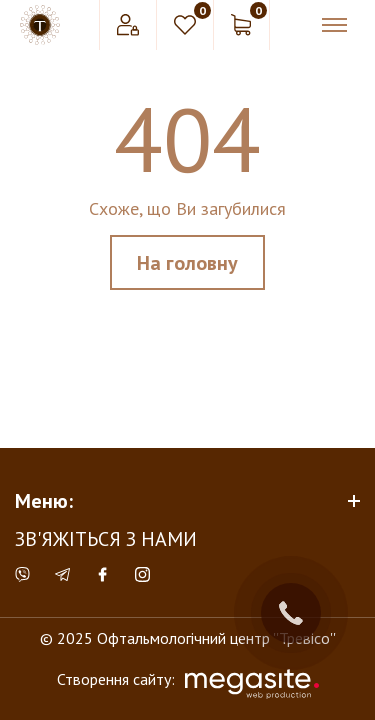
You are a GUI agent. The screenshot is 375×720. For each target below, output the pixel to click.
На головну (187, 263)
